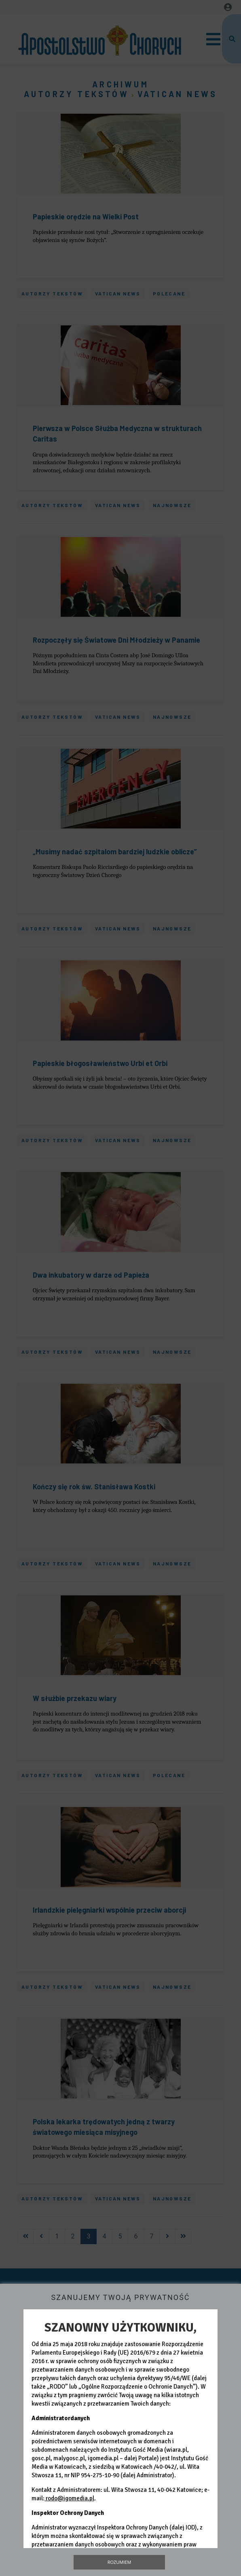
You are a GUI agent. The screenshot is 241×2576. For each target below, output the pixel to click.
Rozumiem (119, 2562)
